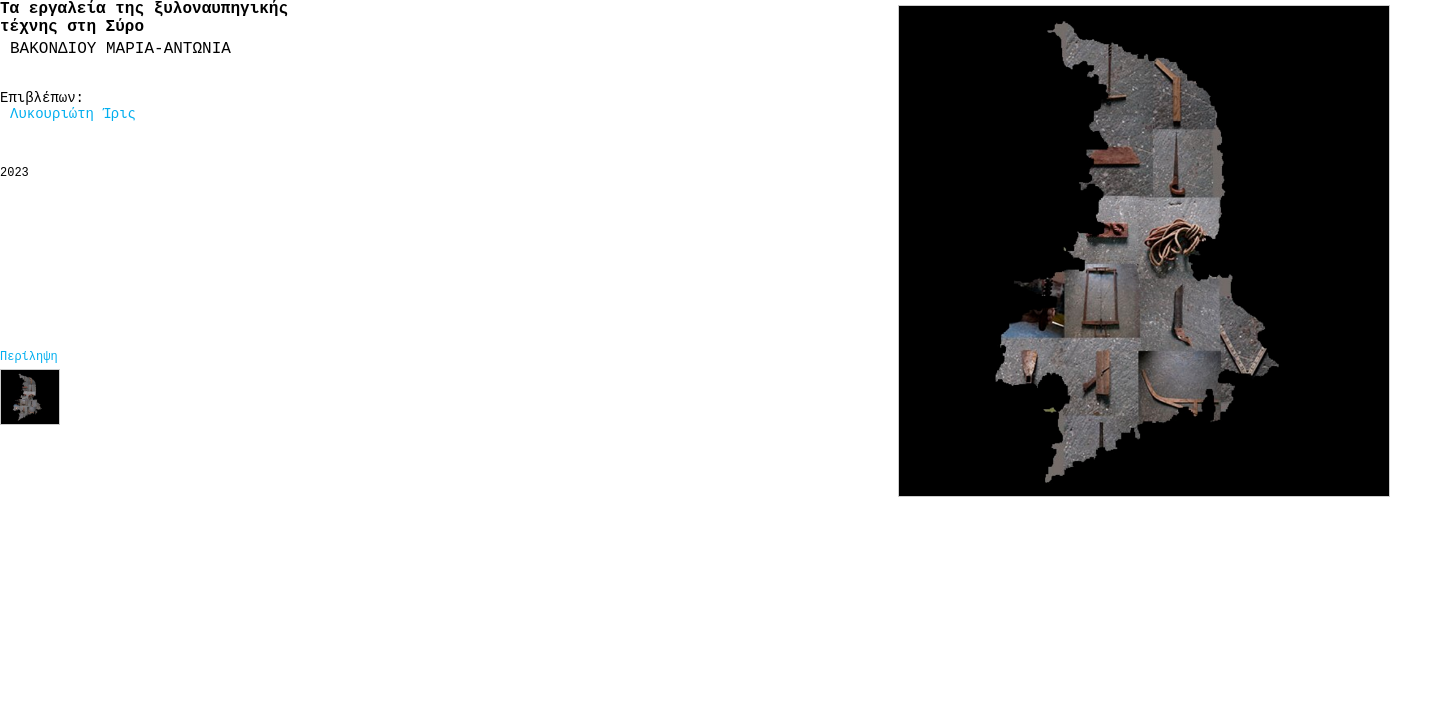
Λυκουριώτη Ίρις (73, 114)
